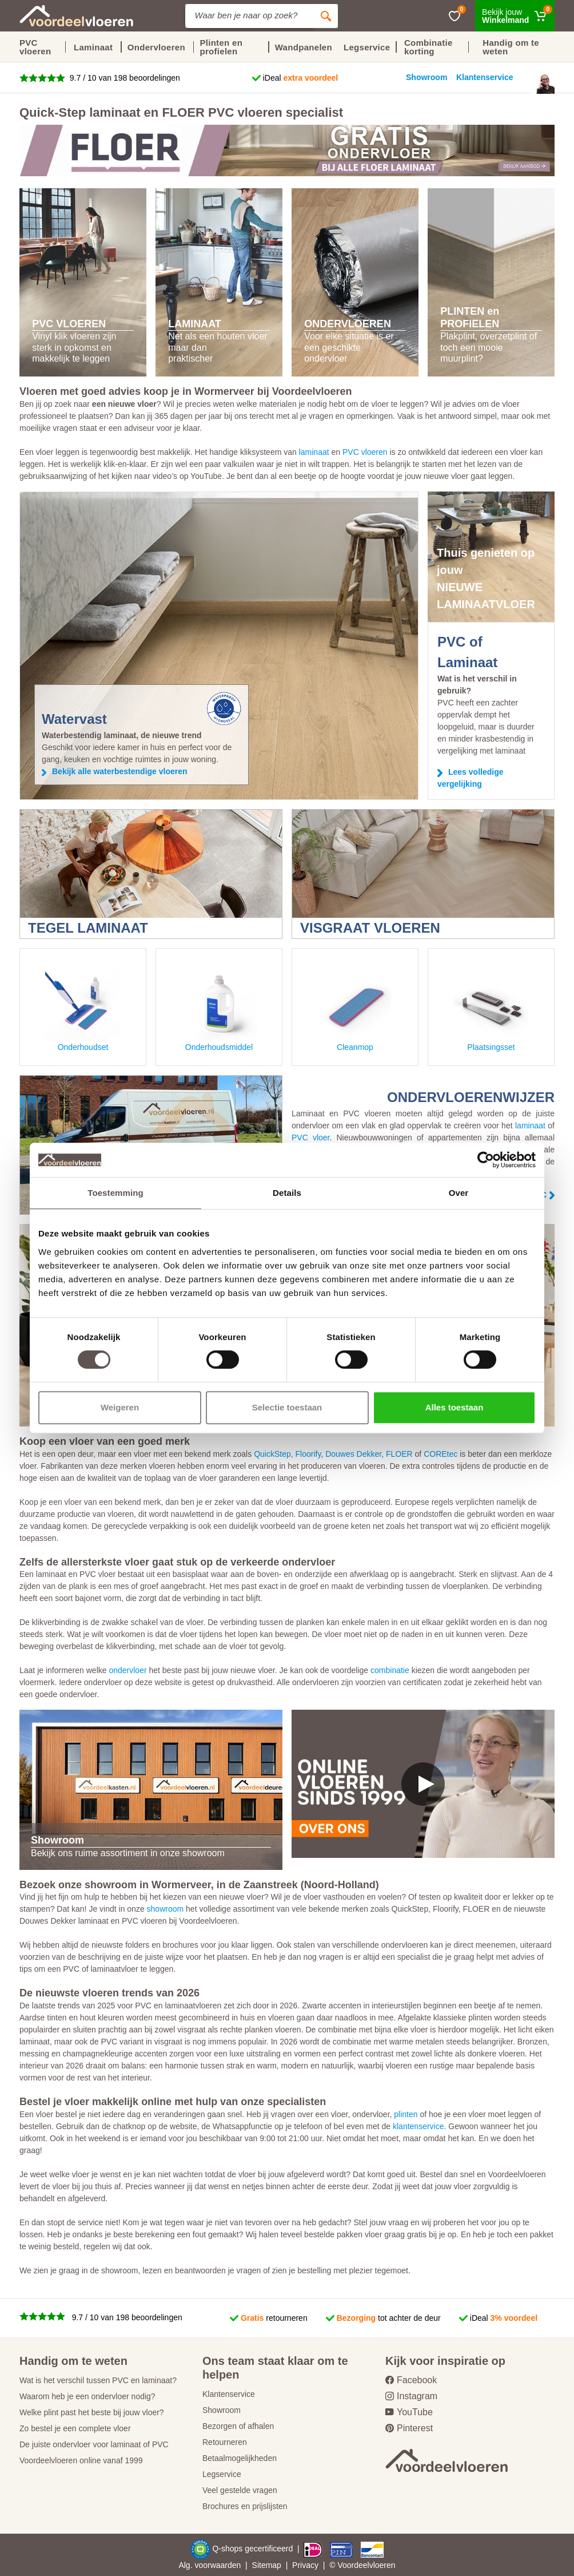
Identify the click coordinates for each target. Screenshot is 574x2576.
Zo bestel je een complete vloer (75, 2428)
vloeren (382, 2565)
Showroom (221, 2410)
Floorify (308, 1454)
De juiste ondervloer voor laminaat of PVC (94, 2444)
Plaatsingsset (491, 1009)
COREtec (440, 1454)
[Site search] (249, 16)
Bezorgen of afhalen (238, 2426)
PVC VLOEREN (69, 324)
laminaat (314, 452)
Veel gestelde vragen (239, 2490)
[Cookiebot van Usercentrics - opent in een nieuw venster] (486, 1159)
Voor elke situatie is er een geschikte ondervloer (349, 347)
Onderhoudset (83, 1009)
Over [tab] (459, 1193)
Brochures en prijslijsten (245, 2506)
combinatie (389, 1670)
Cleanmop (355, 1009)
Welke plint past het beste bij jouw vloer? (91, 2412)
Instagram (411, 2396)
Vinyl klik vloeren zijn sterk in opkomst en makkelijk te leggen (74, 347)
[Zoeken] (326, 16)
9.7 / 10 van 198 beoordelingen (123, 77)
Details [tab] (287, 1193)
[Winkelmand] (515, 15)
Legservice (221, 2474)
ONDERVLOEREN (347, 324)
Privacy (305, 2565)
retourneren (274, 2318)
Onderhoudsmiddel (219, 1009)
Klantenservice (228, 2394)
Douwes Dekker (353, 1454)
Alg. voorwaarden (209, 2565)
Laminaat (93, 47)
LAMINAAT (194, 324)
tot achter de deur (389, 2318)
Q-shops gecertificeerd (253, 2548)
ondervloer (127, 1670)
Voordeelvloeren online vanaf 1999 (81, 2460)
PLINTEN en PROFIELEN (469, 318)
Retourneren (224, 2442)
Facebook (411, 2380)
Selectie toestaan (287, 1407)
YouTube (409, 2412)
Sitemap (266, 2565)
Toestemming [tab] (115, 1193)
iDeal (300, 77)
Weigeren (120, 1407)
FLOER (399, 1454)
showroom (165, 1908)
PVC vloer (310, 1137)
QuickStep (272, 1454)
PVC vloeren (35, 47)
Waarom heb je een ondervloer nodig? (87, 2396)
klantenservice (418, 2126)
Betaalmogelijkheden (239, 2458)
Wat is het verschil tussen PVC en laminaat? (98, 2380)
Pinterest (409, 2428)
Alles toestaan (454, 1407)
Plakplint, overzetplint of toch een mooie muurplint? (488, 347)
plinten (405, 2114)
